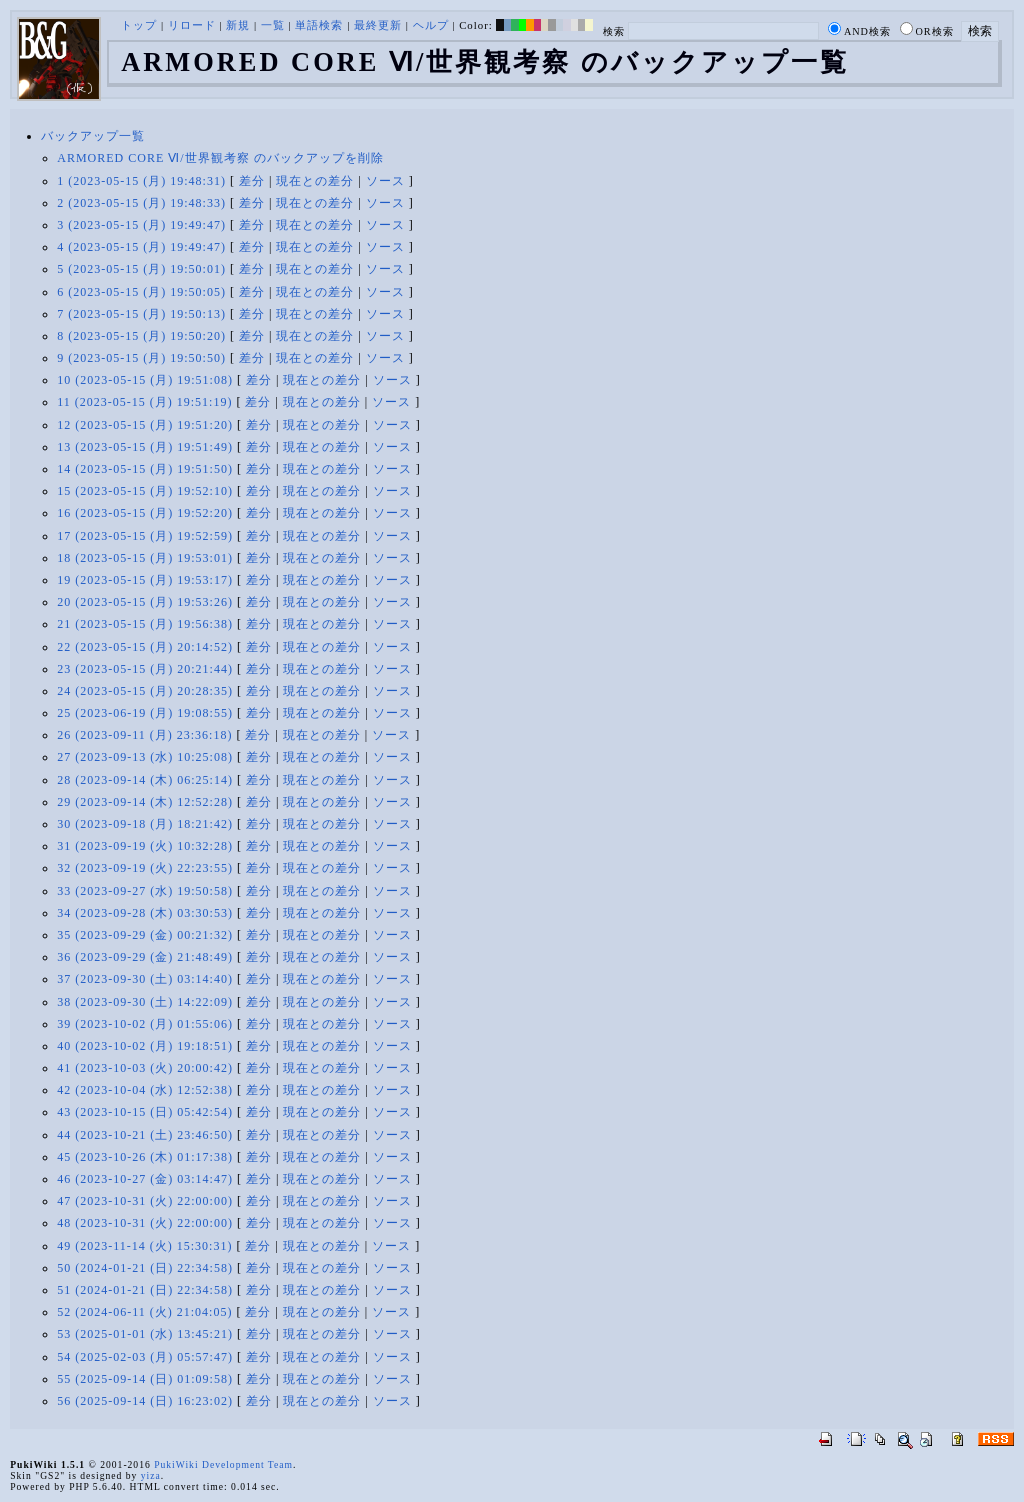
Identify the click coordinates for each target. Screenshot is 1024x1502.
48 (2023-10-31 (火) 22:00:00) (145, 1223)
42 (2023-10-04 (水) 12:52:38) (145, 1090)
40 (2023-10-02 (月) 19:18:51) (145, 1046)
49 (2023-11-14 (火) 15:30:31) (144, 1246)
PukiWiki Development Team (223, 1464)
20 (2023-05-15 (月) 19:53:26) (145, 602)
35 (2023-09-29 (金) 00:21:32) (145, 935)
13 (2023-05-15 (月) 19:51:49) (145, 447)
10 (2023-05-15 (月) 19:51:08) (145, 380)
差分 (252, 181)
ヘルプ (431, 25)
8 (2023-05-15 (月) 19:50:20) (141, 336)
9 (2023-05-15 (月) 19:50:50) (141, 358)
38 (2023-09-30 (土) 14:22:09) (145, 1002)
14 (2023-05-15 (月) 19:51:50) (145, 469)
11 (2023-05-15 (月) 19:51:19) (144, 402)
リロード (192, 25)
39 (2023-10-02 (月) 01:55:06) (145, 1024)
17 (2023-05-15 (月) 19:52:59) (145, 536)
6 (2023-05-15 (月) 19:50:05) (141, 292)
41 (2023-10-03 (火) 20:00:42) (145, 1068)
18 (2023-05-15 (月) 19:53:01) (145, 558)
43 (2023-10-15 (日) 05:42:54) (145, 1112)
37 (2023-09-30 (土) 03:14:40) (145, 979)
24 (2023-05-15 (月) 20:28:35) (145, 691)
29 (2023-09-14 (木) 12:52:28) (145, 802)
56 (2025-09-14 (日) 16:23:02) (145, 1401)
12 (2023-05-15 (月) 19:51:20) (145, 425)
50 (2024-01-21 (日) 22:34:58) (145, 1268)
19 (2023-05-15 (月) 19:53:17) (145, 580)
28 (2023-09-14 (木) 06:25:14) (145, 780)
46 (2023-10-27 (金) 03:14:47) (145, 1179)
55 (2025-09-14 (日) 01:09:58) (145, 1379)
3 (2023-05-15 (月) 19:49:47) (141, 225)
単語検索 (319, 25)
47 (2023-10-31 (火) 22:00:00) (145, 1201)
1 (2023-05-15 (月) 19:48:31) (141, 181)
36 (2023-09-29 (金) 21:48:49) (145, 957)
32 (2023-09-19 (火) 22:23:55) (145, 868)
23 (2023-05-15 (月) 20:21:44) (145, 669)
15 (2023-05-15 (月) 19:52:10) (145, 491)
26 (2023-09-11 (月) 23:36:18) (144, 735)
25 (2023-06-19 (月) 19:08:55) (145, 713)
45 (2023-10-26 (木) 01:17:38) (145, 1157)
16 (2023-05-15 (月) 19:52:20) (145, 513)
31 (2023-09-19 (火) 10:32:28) (145, 846)
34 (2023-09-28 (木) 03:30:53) (145, 913)
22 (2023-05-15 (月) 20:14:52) (145, 647)
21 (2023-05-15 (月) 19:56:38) (145, 624)
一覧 (273, 25)
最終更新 (378, 25)
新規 (238, 25)
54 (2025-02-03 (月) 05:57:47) (145, 1357)
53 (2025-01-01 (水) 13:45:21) (145, 1334)
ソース (385, 181)
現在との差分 (315, 181)
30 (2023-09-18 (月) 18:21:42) (145, 824)
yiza (151, 1475)
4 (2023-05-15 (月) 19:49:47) (141, 247)
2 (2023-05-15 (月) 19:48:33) (141, 203)
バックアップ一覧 (93, 136)
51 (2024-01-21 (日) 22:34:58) (145, 1290)
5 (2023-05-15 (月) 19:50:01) (141, 269)
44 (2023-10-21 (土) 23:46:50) (145, 1135)
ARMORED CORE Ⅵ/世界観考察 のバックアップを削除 (220, 158)
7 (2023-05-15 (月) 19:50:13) (141, 314)
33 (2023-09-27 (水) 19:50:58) (145, 891)
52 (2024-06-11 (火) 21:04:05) (144, 1312)
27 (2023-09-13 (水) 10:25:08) (145, 757)
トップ (139, 25)
